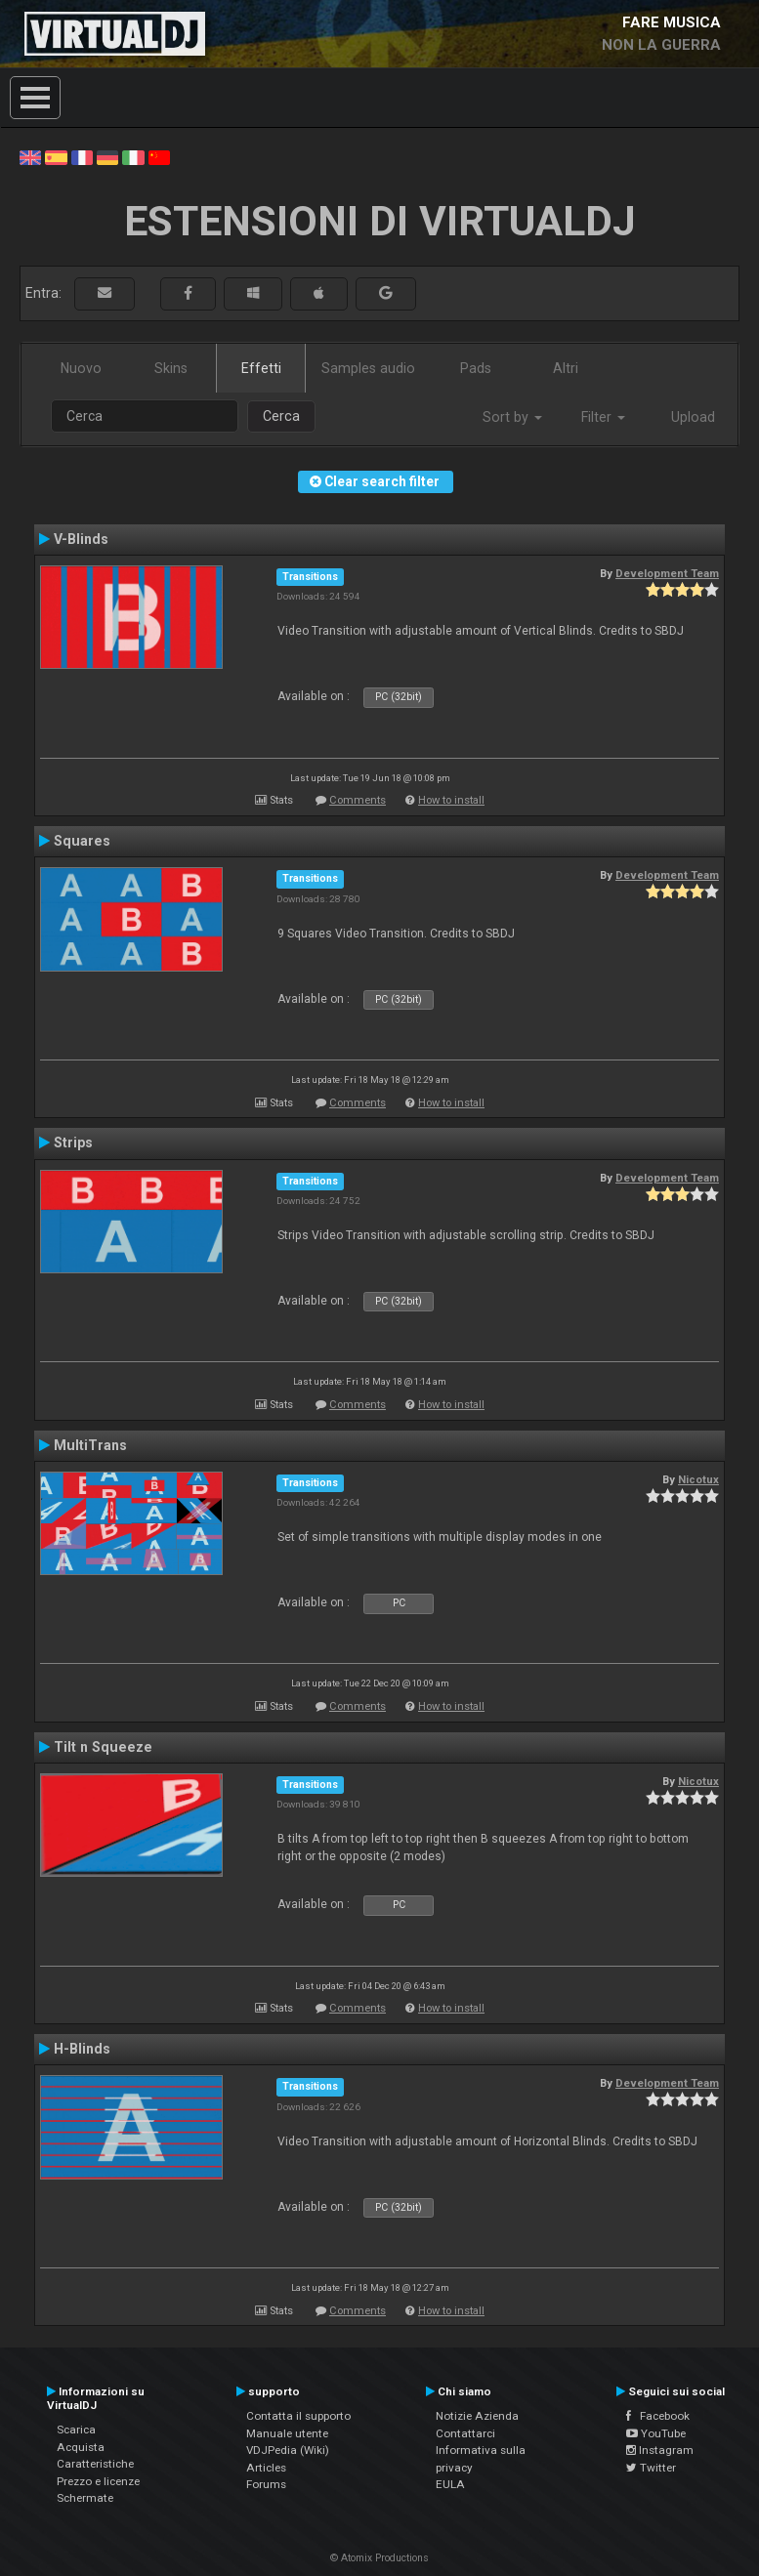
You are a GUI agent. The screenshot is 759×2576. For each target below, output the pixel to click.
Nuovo (81, 368)
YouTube (656, 2433)
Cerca (281, 416)
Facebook (658, 2416)
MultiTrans (90, 1445)
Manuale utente (287, 2433)
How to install (451, 800)
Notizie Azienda (477, 2416)
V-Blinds (81, 539)
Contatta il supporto (298, 2416)
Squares (82, 841)
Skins (171, 368)
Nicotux (698, 1479)
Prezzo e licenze (98, 2481)
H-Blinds (82, 2049)
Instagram (660, 2450)
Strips (73, 1142)
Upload (693, 417)
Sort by (512, 417)
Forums (266, 2484)
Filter (603, 417)
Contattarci (465, 2433)
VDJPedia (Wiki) (287, 2450)
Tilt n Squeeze (103, 1747)
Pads (475, 368)
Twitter (651, 2467)
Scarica (76, 2429)
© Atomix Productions (379, 2558)
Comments (357, 800)
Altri (565, 368)
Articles (266, 2467)
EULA (450, 2484)
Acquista (81, 2447)
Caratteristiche (95, 2464)
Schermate (85, 2498)
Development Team (667, 573)
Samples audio (368, 368)
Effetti (261, 368)
